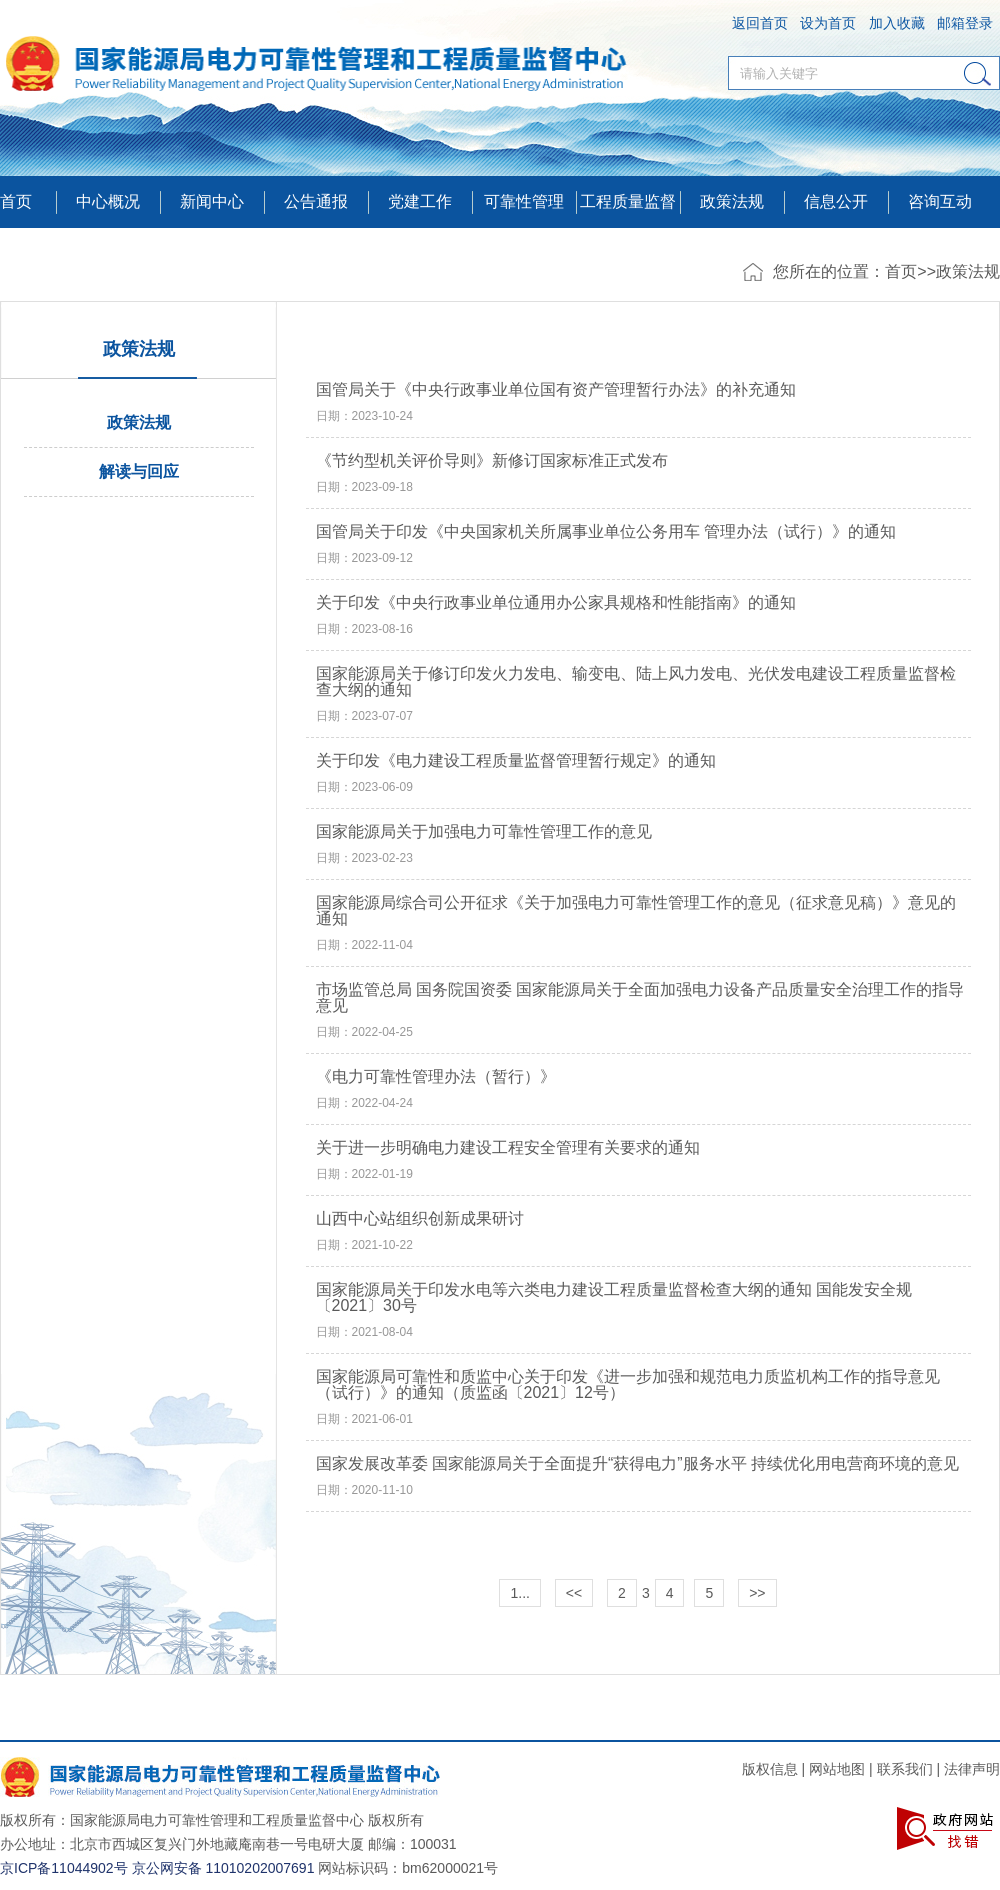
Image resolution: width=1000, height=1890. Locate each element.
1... (519, 1593)
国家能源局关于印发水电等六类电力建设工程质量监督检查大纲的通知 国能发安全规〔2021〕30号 (614, 1298)
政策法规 (732, 201)
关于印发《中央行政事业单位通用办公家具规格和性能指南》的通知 (556, 603)
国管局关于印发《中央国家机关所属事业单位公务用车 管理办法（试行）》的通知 (606, 532)
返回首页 (760, 23)
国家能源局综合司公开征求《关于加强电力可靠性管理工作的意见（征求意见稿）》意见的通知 (636, 911)
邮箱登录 (965, 23)
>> (757, 1593)
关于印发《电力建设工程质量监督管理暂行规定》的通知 (516, 761)
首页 (16, 201)
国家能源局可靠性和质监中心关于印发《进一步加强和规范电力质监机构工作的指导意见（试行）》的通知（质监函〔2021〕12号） (628, 1385)
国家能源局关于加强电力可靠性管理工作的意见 (484, 832)
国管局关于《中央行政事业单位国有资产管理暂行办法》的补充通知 (556, 390)
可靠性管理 (524, 201)
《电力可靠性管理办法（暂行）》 (436, 1077)
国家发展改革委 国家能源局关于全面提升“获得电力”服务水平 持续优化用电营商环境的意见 (638, 1464)
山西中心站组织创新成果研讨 (420, 1219)
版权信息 (770, 1769)
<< (574, 1593)
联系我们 (905, 1769)
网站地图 (837, 1769)
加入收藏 (897, 23)
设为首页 (828, 23)
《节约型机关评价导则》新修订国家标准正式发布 (492, 461)
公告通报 (316, 201)
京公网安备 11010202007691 (223, 1868)
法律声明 (972, 1769)
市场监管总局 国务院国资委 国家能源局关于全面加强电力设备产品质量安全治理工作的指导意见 (640, 998)
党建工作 (420, 201)
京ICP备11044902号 (64, 1868)
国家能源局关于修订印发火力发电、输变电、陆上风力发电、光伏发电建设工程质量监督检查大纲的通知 (636, 682)
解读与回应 (139, 471)
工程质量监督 (628, 201)
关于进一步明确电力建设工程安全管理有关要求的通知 (508, 1148)
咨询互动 (940, 201)
